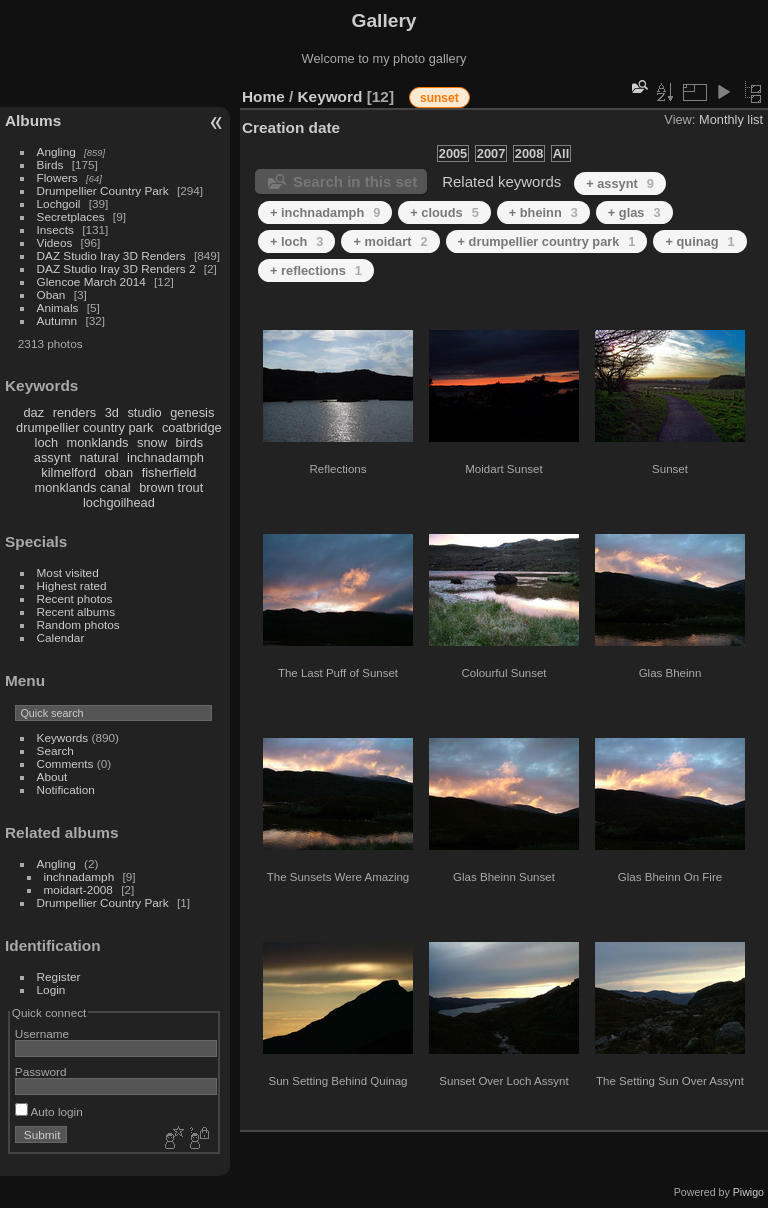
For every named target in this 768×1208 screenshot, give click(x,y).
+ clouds (444, 212)
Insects (55, 229)
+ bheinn (543, 212)
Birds (50, 164)
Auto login (49, 1111)
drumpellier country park (84, 427)
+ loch (296, 241)
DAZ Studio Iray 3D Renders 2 (116, 268)
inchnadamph (165, 457)
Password (41, 1071)
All (561, 153)
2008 (529, 153)
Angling (56, 151)
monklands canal (83, 487)
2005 (453, 153)
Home (263, 96)
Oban (51, 294)
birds (189, 442)
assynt (52, 457)
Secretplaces (71, 216)
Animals (58, 307)
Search (55, 750)
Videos (55, 242)
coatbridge (192, 427)
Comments (65, 763)
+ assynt (620, 183)
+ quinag (699, 241)
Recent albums (76, 611)
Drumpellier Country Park (103, 190)
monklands (98, 442)
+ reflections (316, 270)
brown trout (171, 487)
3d (112, 412)
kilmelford (68, 472)
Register (59, 976)
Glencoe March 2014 (91, 281)
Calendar (61, 637)
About (52, 776)
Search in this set (355, 181)
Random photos (78, 624)
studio (144, 412)
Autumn (57, 320)
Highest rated (72, 585)
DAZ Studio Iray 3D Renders (111, 255)
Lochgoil (59, 203)
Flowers (57, 177)
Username (42, 1033)
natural (98, 457)
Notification (66, 789)
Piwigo (748, 1192)
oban (119, 472)
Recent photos (75, 598)
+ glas (634, 212)
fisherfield (169, 472)
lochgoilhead (119, 502)
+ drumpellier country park (547, 241)
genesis (192, 412)
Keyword (330, 96)
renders (74, 412)
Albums (33, 120)
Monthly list (731, 119)
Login (51, 989)
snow (152, 442)
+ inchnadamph (325, 212)
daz (34, 412)
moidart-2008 (78, 889)
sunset (439, 98)
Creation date (291, 127)
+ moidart (390, 241)
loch (46, 442)
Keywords (63, 737)
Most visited (68, 572)
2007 (491, 153)
